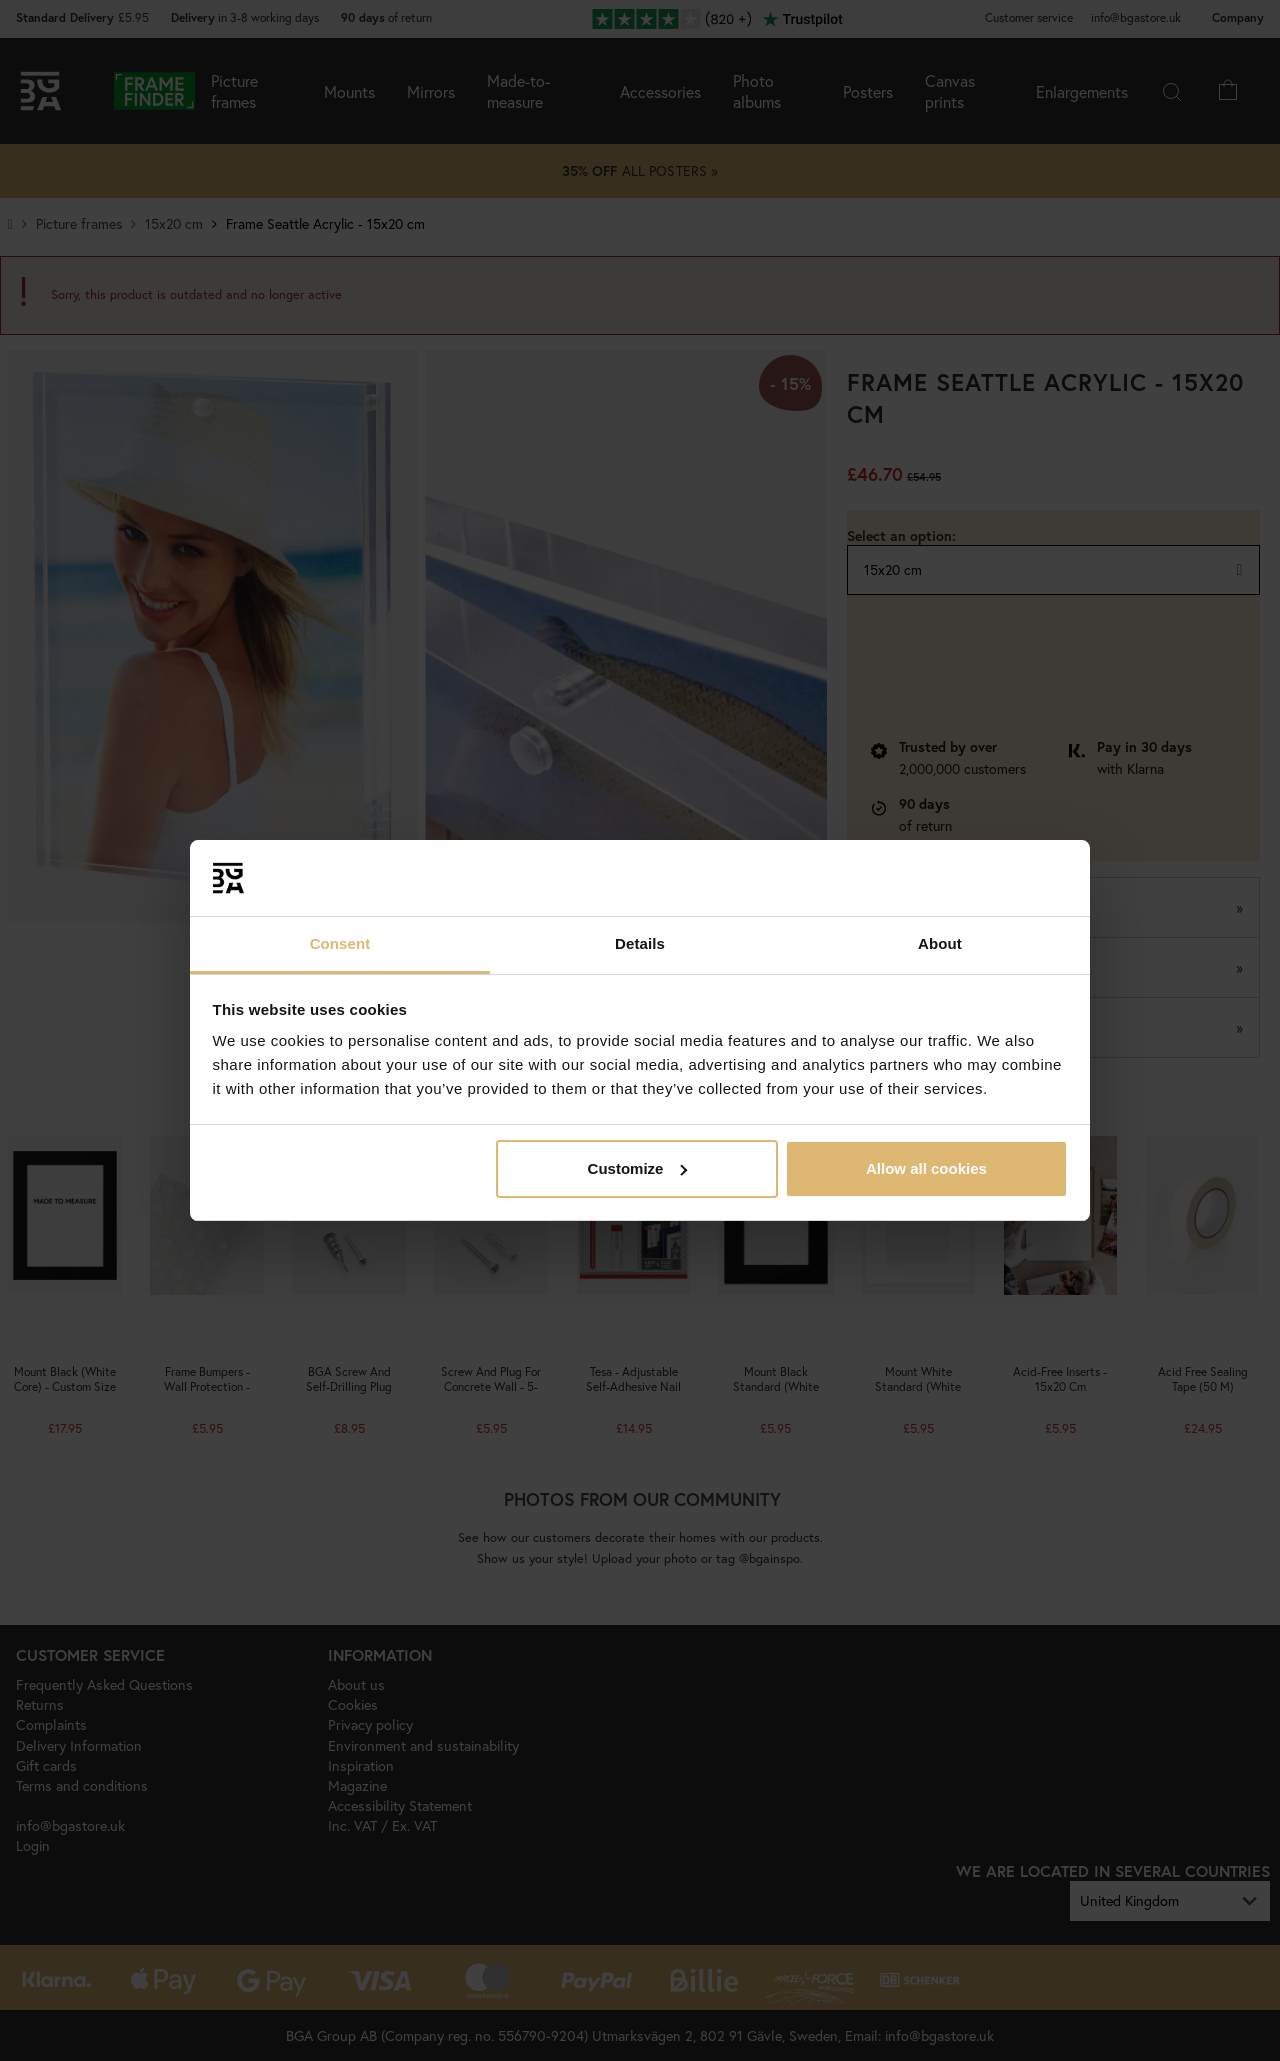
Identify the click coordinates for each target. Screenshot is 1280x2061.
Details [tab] (640, 943)
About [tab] (940, 943)
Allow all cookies (926, 1168)
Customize (638, 1168)
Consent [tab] (340, 943)
